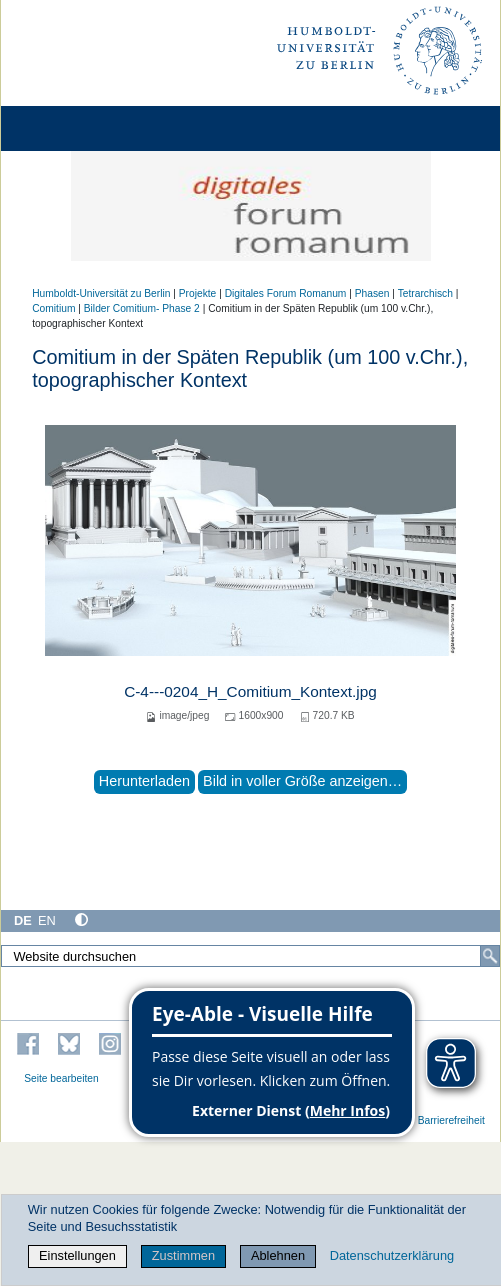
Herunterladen (144, 781)
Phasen (372, 293)
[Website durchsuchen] (250, 956)
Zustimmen (183, 1255)
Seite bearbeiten (61, 1078)
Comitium (53, 308)
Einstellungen (77, 1255)
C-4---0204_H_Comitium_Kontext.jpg (250, 691)
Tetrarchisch (425, 293)
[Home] (72, 128)
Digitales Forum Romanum (286, 293)
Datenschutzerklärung (392, 1255)
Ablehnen (278, 1255)
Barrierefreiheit (451, 1120)
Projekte (198, 293)
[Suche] (490, 956)
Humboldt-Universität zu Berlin (101, 293)
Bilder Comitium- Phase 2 (142, 308)
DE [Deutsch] (23, 920)
